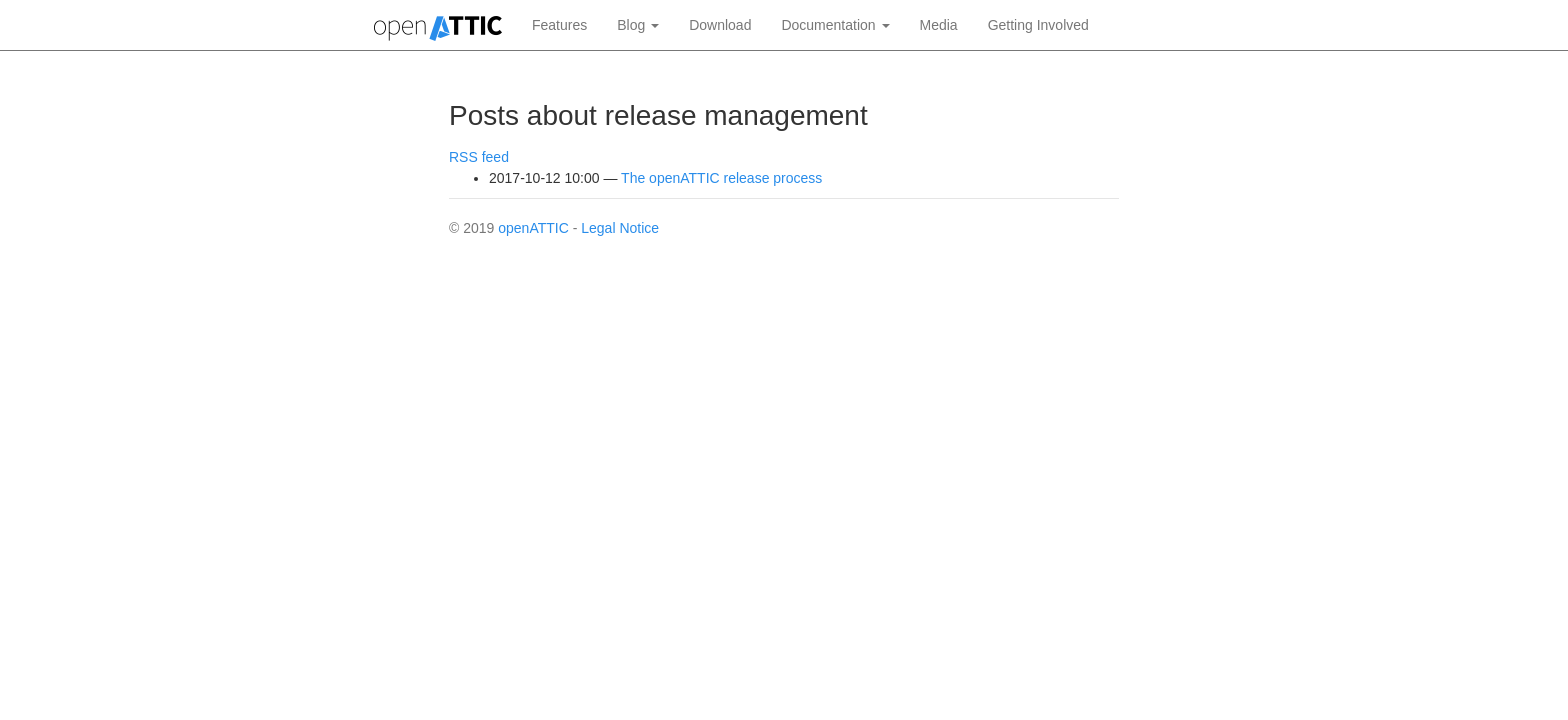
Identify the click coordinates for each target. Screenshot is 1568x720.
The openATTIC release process (721, 178)
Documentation (835, 25)
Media (939, 25)
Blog (638, 25)
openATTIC (533, 228)
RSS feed (479, 157)
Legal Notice (620, 228)
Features (559, 25)
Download (720, 25)
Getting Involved (1038, 25)
